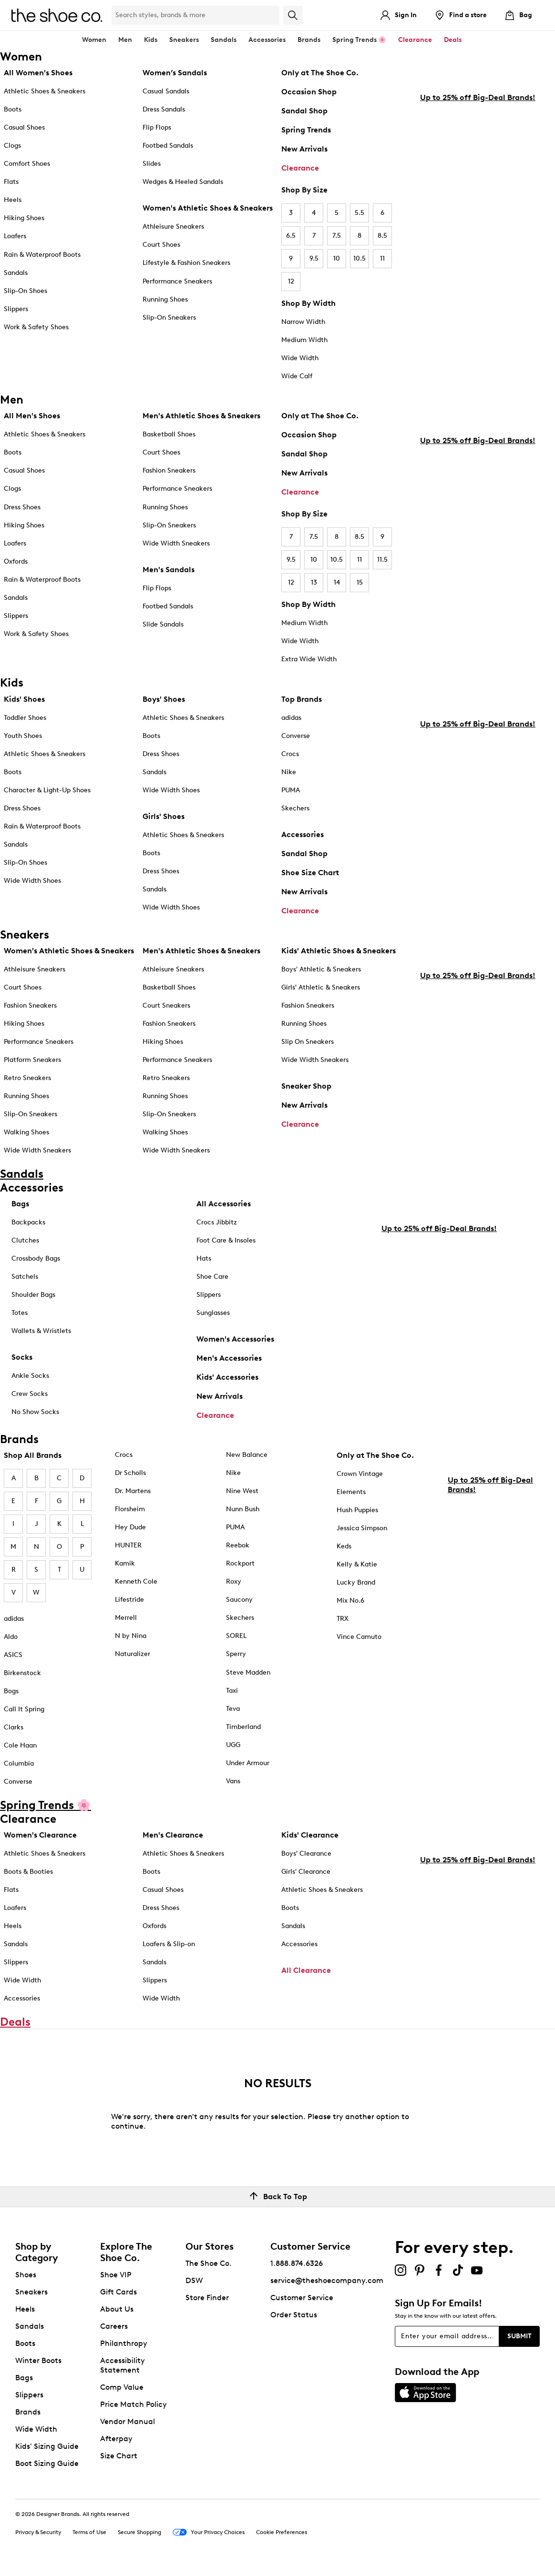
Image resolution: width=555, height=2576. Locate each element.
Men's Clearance (173, 1834)
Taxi (232, 1691)
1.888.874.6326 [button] (296, 2268)
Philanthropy (123, 2348)
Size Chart (118, 2460)
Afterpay (116, 2443)
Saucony (239, 1600)
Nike (288, 772)
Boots (12, 109)
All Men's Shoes (32, 415)
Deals (453, 40)
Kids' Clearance (310, 1834)
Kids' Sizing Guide (47, 2450)
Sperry (236, 1654)
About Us (117, 2313)
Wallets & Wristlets (41, 1331)
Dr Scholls (130, 1473)
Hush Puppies (357, 1510)
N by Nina (130, 1636)
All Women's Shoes (38, 72)
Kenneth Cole (136, 1581)
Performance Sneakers (177, 281)
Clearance (300, 167)
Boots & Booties (28, 1872)
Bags (20, 1203)
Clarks (13, 1727)
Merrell (126, 1618)
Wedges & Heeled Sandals (183, 182)
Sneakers (31, 2296)
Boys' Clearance (306, 1853)
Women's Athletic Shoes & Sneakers (208, 207)
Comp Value (122, 2391)
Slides (152, 164)
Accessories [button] (267, 40)
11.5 (382, 560)
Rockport (240, 1563)
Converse (295, 736)
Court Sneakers (166, 1005)
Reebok (237, 1545)
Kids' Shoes (24, 699)
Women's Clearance (40, 1834)
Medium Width (304, 340)
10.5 (359, 258)
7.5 (336, 236)
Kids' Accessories (227, 1377)
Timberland (243, 1727)
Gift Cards (118, 2296)
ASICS (13, 1655)
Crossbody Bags (35, 1258)
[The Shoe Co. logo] (56, 14)
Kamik (125, 1563)
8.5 (382, 236)
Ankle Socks (30, 1376)
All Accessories (223, 1203)
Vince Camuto (359, 1637)
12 (291, 281)
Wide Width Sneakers (176, 543)
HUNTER (128, 1545)
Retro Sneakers (27, 1078)
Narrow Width (303, 322)
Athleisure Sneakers (173, 226)
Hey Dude (130, 1527)
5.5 (359, 213)
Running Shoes (165, 299)
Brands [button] (309, 40)
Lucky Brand (356, 1582)
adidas (291, 718)
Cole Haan (20, 1745)
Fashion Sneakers (169, 470)
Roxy (233, 1581)
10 (336, 258)
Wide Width (300, 358)
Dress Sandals (164, 109)
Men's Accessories (229, 1358)
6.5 (291, 236)
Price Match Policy (133, 2409)
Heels (12, 200)
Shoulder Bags (33, 1295)
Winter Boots (38, 2365)
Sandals (223, 40)
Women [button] (94, 40)
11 (382, 258)
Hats (203, 1258)
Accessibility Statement (122, 2370)
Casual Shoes (24, 127)
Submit (519, 2341)
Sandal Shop (304, 110)
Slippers (16, 309)
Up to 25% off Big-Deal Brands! (477, 248)
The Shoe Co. (208, 2268)
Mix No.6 (350, 1600)
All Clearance (306, 1970)
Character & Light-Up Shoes (47, 790)
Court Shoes (161, 245)
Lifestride (129, 1600)
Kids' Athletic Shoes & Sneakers (338, 950)
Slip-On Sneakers (169, 317)
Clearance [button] (415, 40)
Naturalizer (132, 1654)
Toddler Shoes (25, 718)
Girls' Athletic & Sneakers (320, 987)
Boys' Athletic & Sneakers (321, 969)
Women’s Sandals (175, 72)
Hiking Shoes (24, 218)
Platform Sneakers (32, 1060)
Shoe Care (212, 1277)
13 (314, 582)
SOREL (236, 1636)
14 (337, 582)
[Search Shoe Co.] (195, 15)
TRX (343, 1619)
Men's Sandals (169, 569)
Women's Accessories (235, 1339)
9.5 (314, 258)
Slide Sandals (163, 624)
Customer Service (301, 2302)
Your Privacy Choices (209, 2538)
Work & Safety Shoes (36, 327)
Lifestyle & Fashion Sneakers (186, 263)
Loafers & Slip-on (169, 1944)
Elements (351, 1492)
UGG (233, 1745)
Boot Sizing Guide (47, 2468)
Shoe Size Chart (310, 872)
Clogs (12, 145)
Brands (28, 2416)
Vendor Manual (127, 2426)
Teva (233, 1709)
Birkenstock (22, 1673)
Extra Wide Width (309, 659)
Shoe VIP (116, 2279)
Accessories (302, 834)
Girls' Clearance (305, 1872)
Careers (114, 2330)
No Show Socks (35, 1412)
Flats (11, 182)
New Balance (246, 1455)
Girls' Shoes (164, 816)
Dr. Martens (133, 1491)
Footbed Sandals (168, 145)
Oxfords (16, 561)
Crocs (290, 754)
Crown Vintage (360, 1474)
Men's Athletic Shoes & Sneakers (201, 415)
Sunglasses (213, 1313)
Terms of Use (89, 2537)
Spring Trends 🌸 (359, 40)
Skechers (295, 808)
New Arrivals (304, 148)
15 (360, 582)
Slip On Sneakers (307, 1042)
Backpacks (28, 1222)
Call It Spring (24, 1709)
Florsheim (130, 1509)
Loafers (15, 236)
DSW (194, 2285)
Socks (21, 1357)
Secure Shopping (139, 2537)
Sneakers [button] (184, 40)
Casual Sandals (166, 91)
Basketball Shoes (169, 434)
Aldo (11, 1637)
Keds (344, 1546)
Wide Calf (296, 376)
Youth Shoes (23, 736)
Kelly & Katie (357, 1564)
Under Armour (247, 1763)
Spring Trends (306, 129)
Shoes (25, 2279)
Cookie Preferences (281, 2537)
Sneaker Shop (306, 1086)
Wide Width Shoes (32, 881)
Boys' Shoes (164, 699)
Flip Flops (157, 127)
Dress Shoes (22, 507)
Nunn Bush (242, 1509)
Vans (233, 1781)
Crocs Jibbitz (216, 1222)
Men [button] (125, 40)
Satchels (24, 1277)
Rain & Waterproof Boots (42, 255)
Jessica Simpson (362, 1528)
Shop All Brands (33, 1455)
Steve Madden (248, 1672)
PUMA (290, 790)
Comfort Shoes (27, 164)
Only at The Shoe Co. (320, 72)
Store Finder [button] (207, 2302)
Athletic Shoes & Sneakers (44, 91)
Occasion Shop (309, 91)
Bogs (11, 1691)
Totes (19, 1313)
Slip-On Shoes (25, 291)
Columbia (19, 1763)
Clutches (25, 1240)
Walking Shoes (26, 1132)
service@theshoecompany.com (326, 2285)
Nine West (242, 1491)
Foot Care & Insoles (226, 1240)
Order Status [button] (293, 2319)
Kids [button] (150, 40)
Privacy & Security (38, 2537)
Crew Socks (29, 1394)
